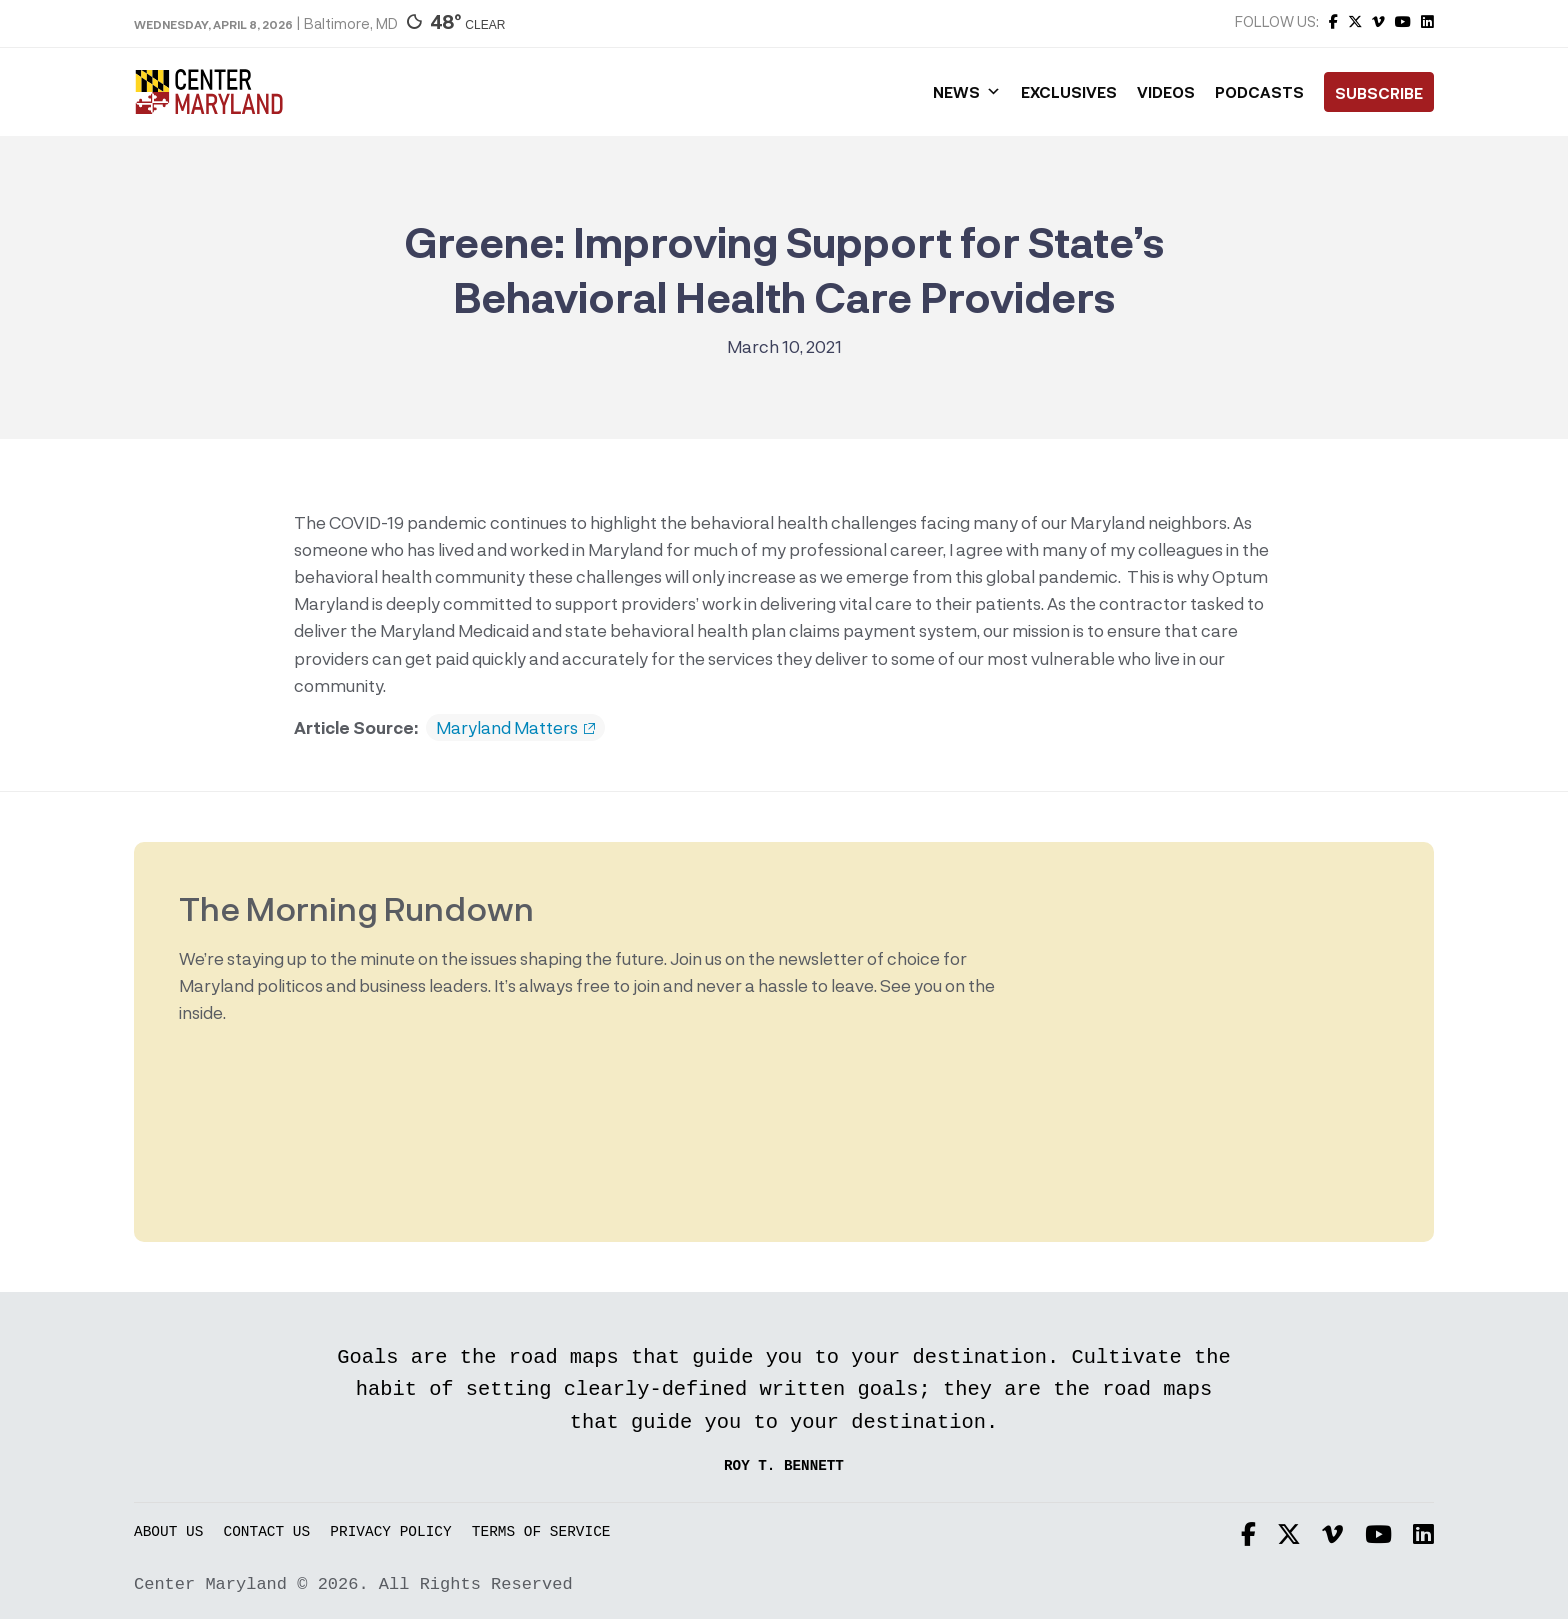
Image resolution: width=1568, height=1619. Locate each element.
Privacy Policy (390, 1532)
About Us (168, 1532)
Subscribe (1379, 93)
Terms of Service (541, 1532)
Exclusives (1069, 92)
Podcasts (1259, 92)
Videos (1166, 92)
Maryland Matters (515, 728)
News (967, 92)
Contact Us (267, 1532)
